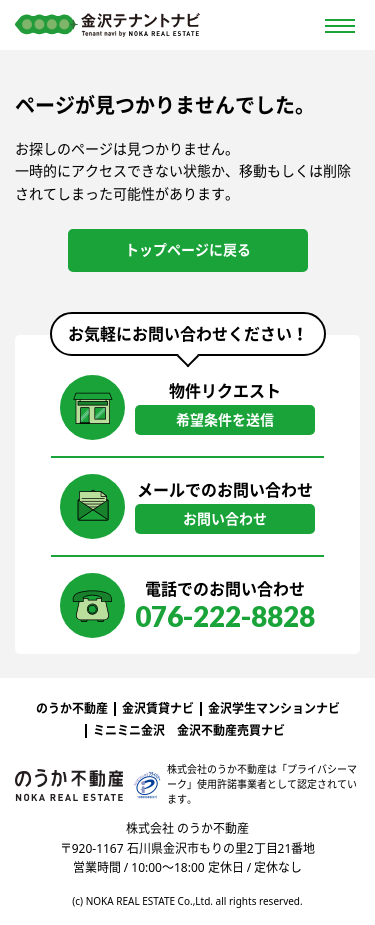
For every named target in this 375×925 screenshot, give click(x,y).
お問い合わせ (225, 518)
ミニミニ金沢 (129, 730)
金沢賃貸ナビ (158, 708)
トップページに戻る (188, 249)
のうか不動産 (72, 708)
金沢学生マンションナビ (274, 708)
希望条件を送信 (225, 419)
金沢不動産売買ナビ (231, 730)
